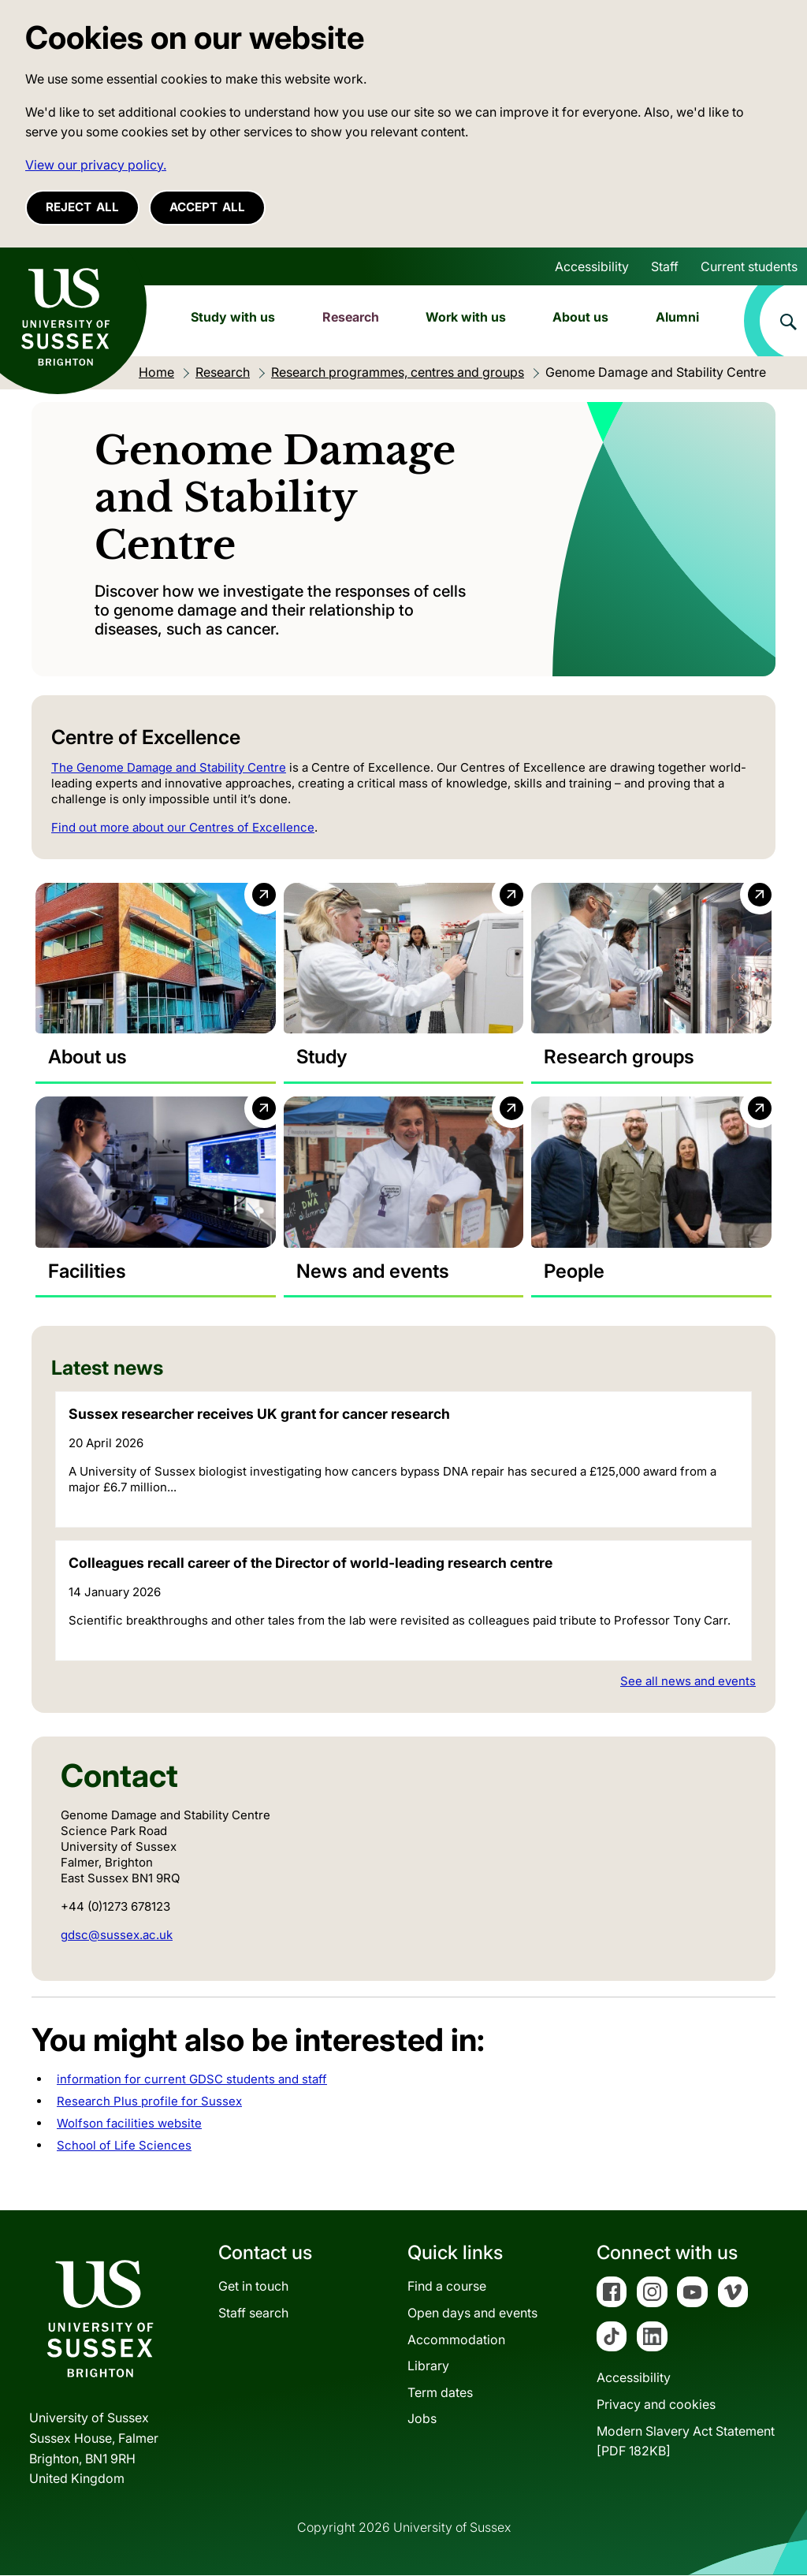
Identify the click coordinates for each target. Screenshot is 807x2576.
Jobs (422, 2419)
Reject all (82, 206)
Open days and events (472, 2313)
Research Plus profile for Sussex (149, 2101)
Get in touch (253, 2287)
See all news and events (688, 1680)
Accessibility (592, 266)
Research (350, 317)
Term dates (440, 2392)
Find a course (446, 2287)
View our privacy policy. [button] (95, 165)
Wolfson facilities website (129, 2123)
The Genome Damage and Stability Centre (168, 767)
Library (428, 2366)
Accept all (207, 206)
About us (580, 317)
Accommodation (456, 2339)
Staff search (253, 2313)
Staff (665, 266)
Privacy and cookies (656, 2404)
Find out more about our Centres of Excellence (182, 827)
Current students (749, 266)
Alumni (677, 317)
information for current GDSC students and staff (192, 2079)
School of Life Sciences (124, 2145)
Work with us (466, 317)
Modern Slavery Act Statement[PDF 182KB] (686, 2441)
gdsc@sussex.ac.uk (117, 1934)
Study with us (233, 317)
